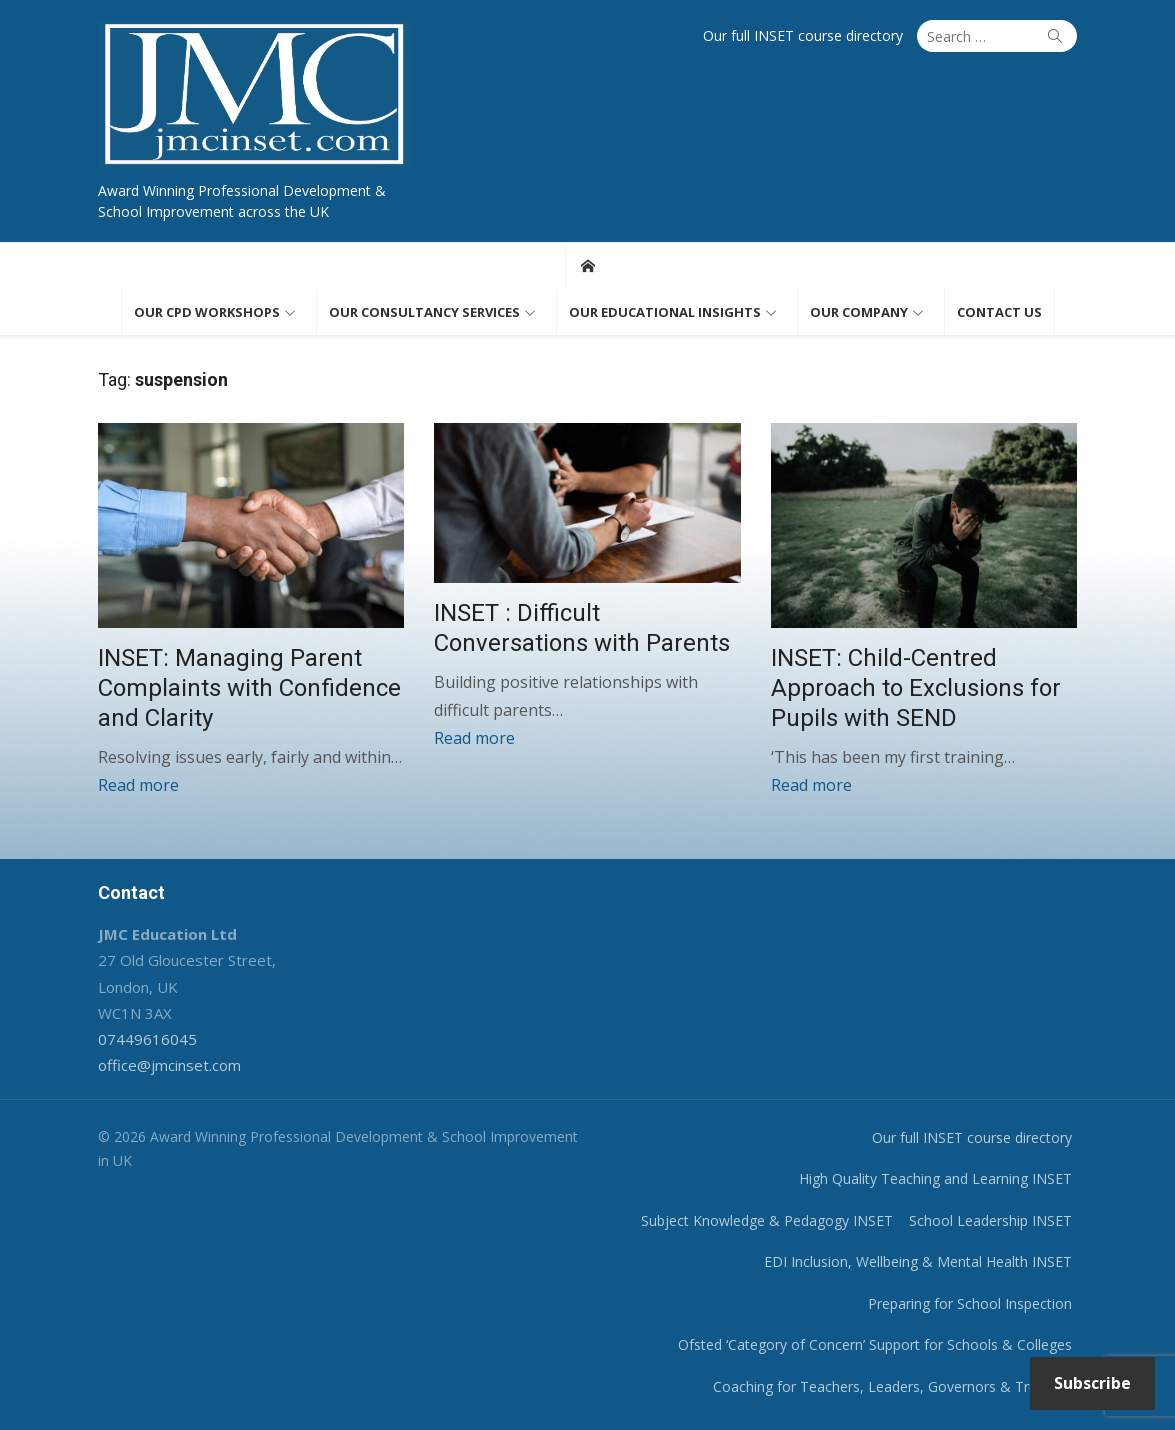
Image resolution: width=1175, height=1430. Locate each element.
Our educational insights (665, 312)
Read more (138, 785)
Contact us (999, 312)
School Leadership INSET (990, 1220)
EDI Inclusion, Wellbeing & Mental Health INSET (918, 1261)
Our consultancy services (424, 312)
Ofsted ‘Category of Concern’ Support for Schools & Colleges (875, 1344)
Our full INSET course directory (803, 35)
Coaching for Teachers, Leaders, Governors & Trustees (892, 1386)
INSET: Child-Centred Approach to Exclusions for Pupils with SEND (916, 688)
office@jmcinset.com (169, 1065)
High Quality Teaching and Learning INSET (935, 1178)
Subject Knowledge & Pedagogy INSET (767, 1220)
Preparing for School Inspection (970, 1303)
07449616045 (147, 1039)
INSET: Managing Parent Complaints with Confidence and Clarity (249, 688)
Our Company (859, 312)
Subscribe (1092, 1383)
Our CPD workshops (207, 312)
